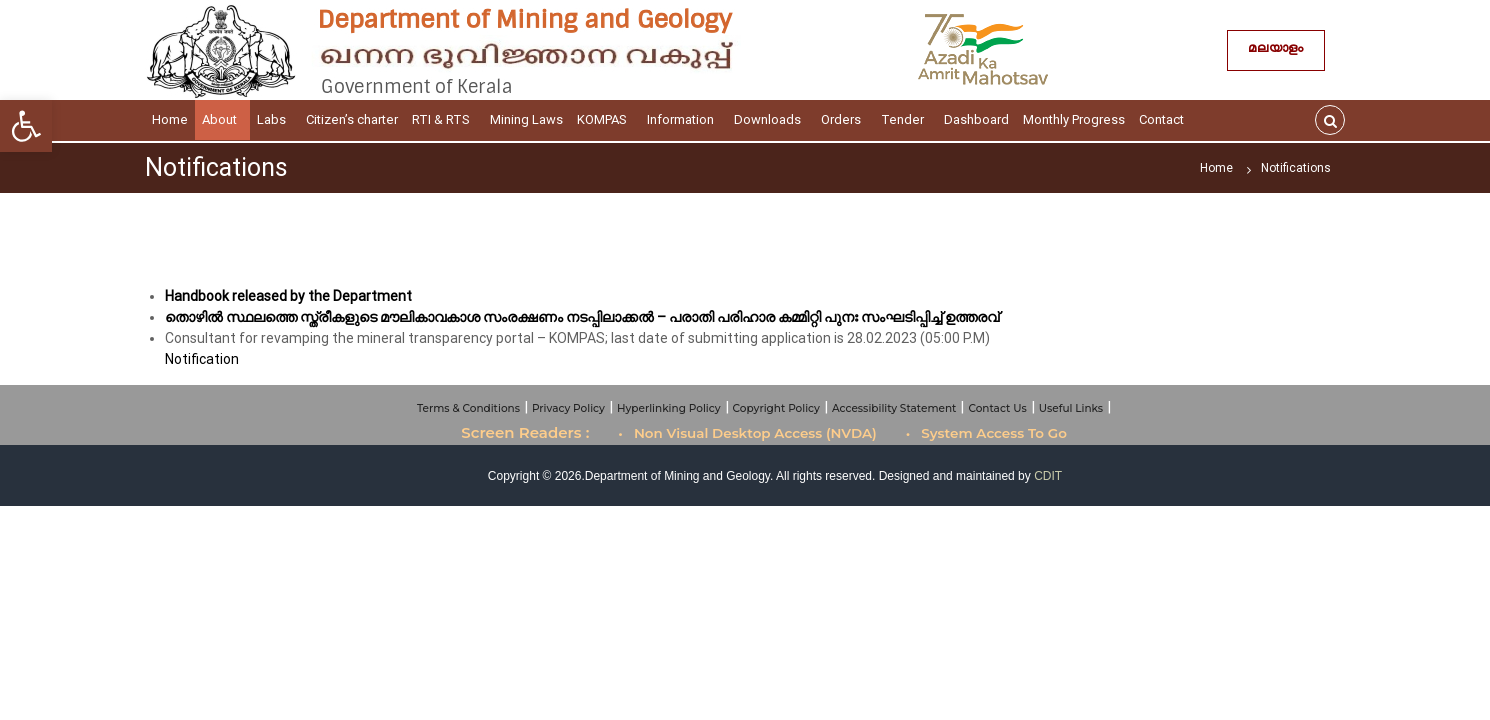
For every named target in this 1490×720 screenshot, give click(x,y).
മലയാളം (1276, 50)
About (222, 119)
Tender (905, 119)
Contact (1164, 119)
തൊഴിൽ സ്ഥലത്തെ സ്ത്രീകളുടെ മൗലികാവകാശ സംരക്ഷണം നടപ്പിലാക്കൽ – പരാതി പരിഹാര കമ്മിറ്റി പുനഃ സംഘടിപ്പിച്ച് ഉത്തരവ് (582, 317)
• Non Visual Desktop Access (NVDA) (747, 433)
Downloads (770, 119)
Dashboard (976, 119)
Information (683, 119)
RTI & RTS (444, 119)
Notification (202, 359)
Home (170, 119)
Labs (274, 119)
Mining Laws (526, 119)
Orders (844, 119)
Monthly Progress (1074, 119)
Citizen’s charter (352, 119)
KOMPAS (605, 119)
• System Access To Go (986, 433)
